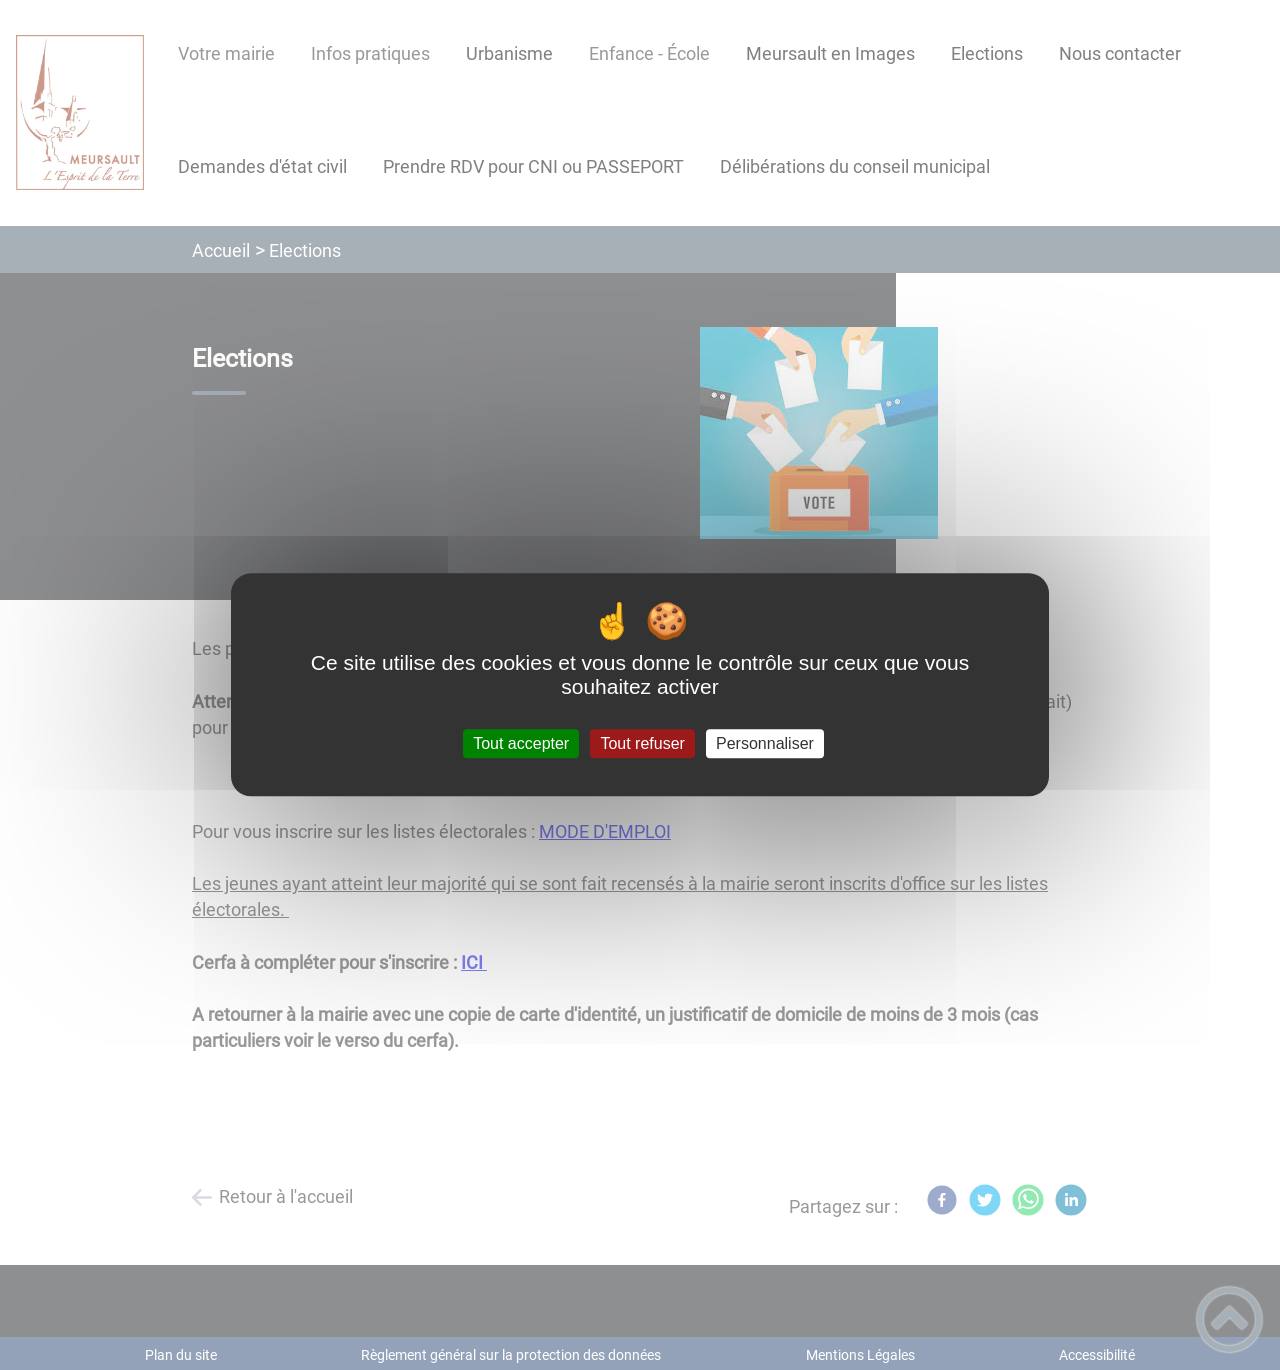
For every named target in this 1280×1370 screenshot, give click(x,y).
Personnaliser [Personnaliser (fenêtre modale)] (765, 743)
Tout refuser (642, 743)
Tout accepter (521, 743)
